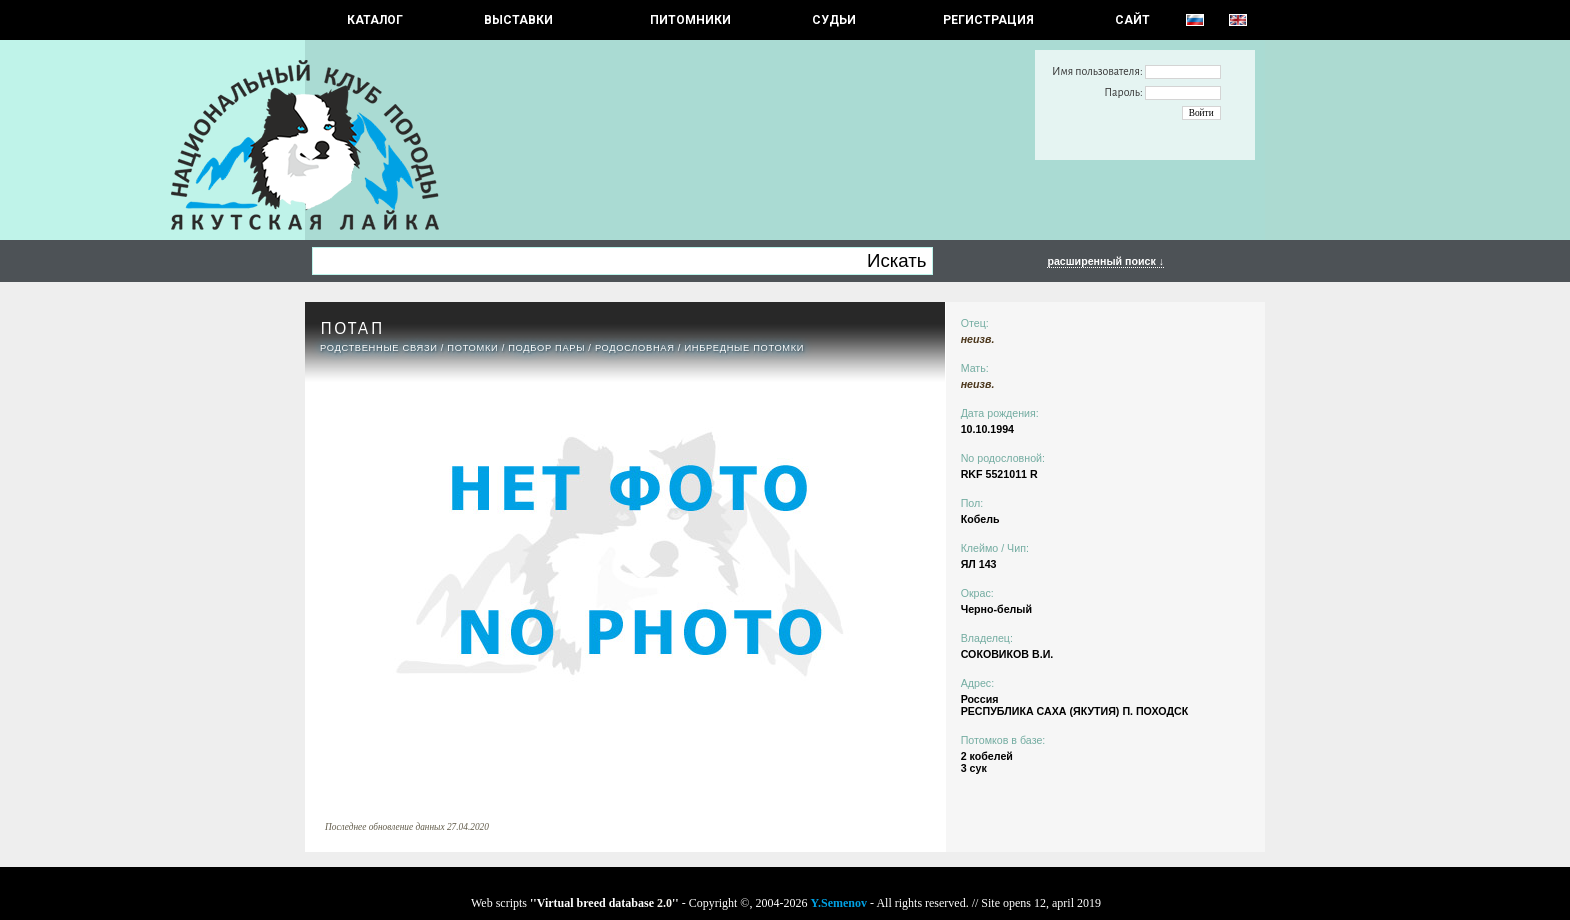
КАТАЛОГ (375, 20)
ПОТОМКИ (472, 348)
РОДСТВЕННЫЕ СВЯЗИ (379, 348)
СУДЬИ (834, 20)
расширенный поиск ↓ (1105, 261)
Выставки (518, 20)
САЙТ (1132, 20)
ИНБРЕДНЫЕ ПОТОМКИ (744, 348)
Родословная (635, 348)
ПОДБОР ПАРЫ (546, 348)
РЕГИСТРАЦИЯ (988, 20)
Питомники (690, 20)
